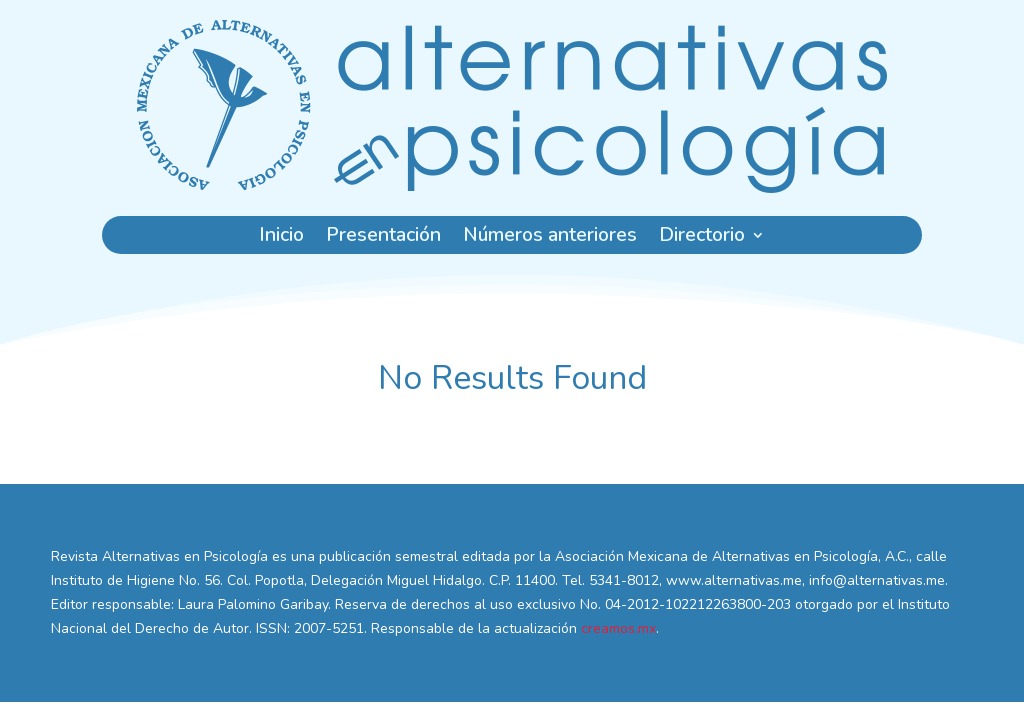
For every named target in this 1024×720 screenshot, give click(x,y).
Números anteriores (550, 238)
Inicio (281, 238)
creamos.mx (618, 628)
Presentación (383, 238)
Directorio (702, 238)
